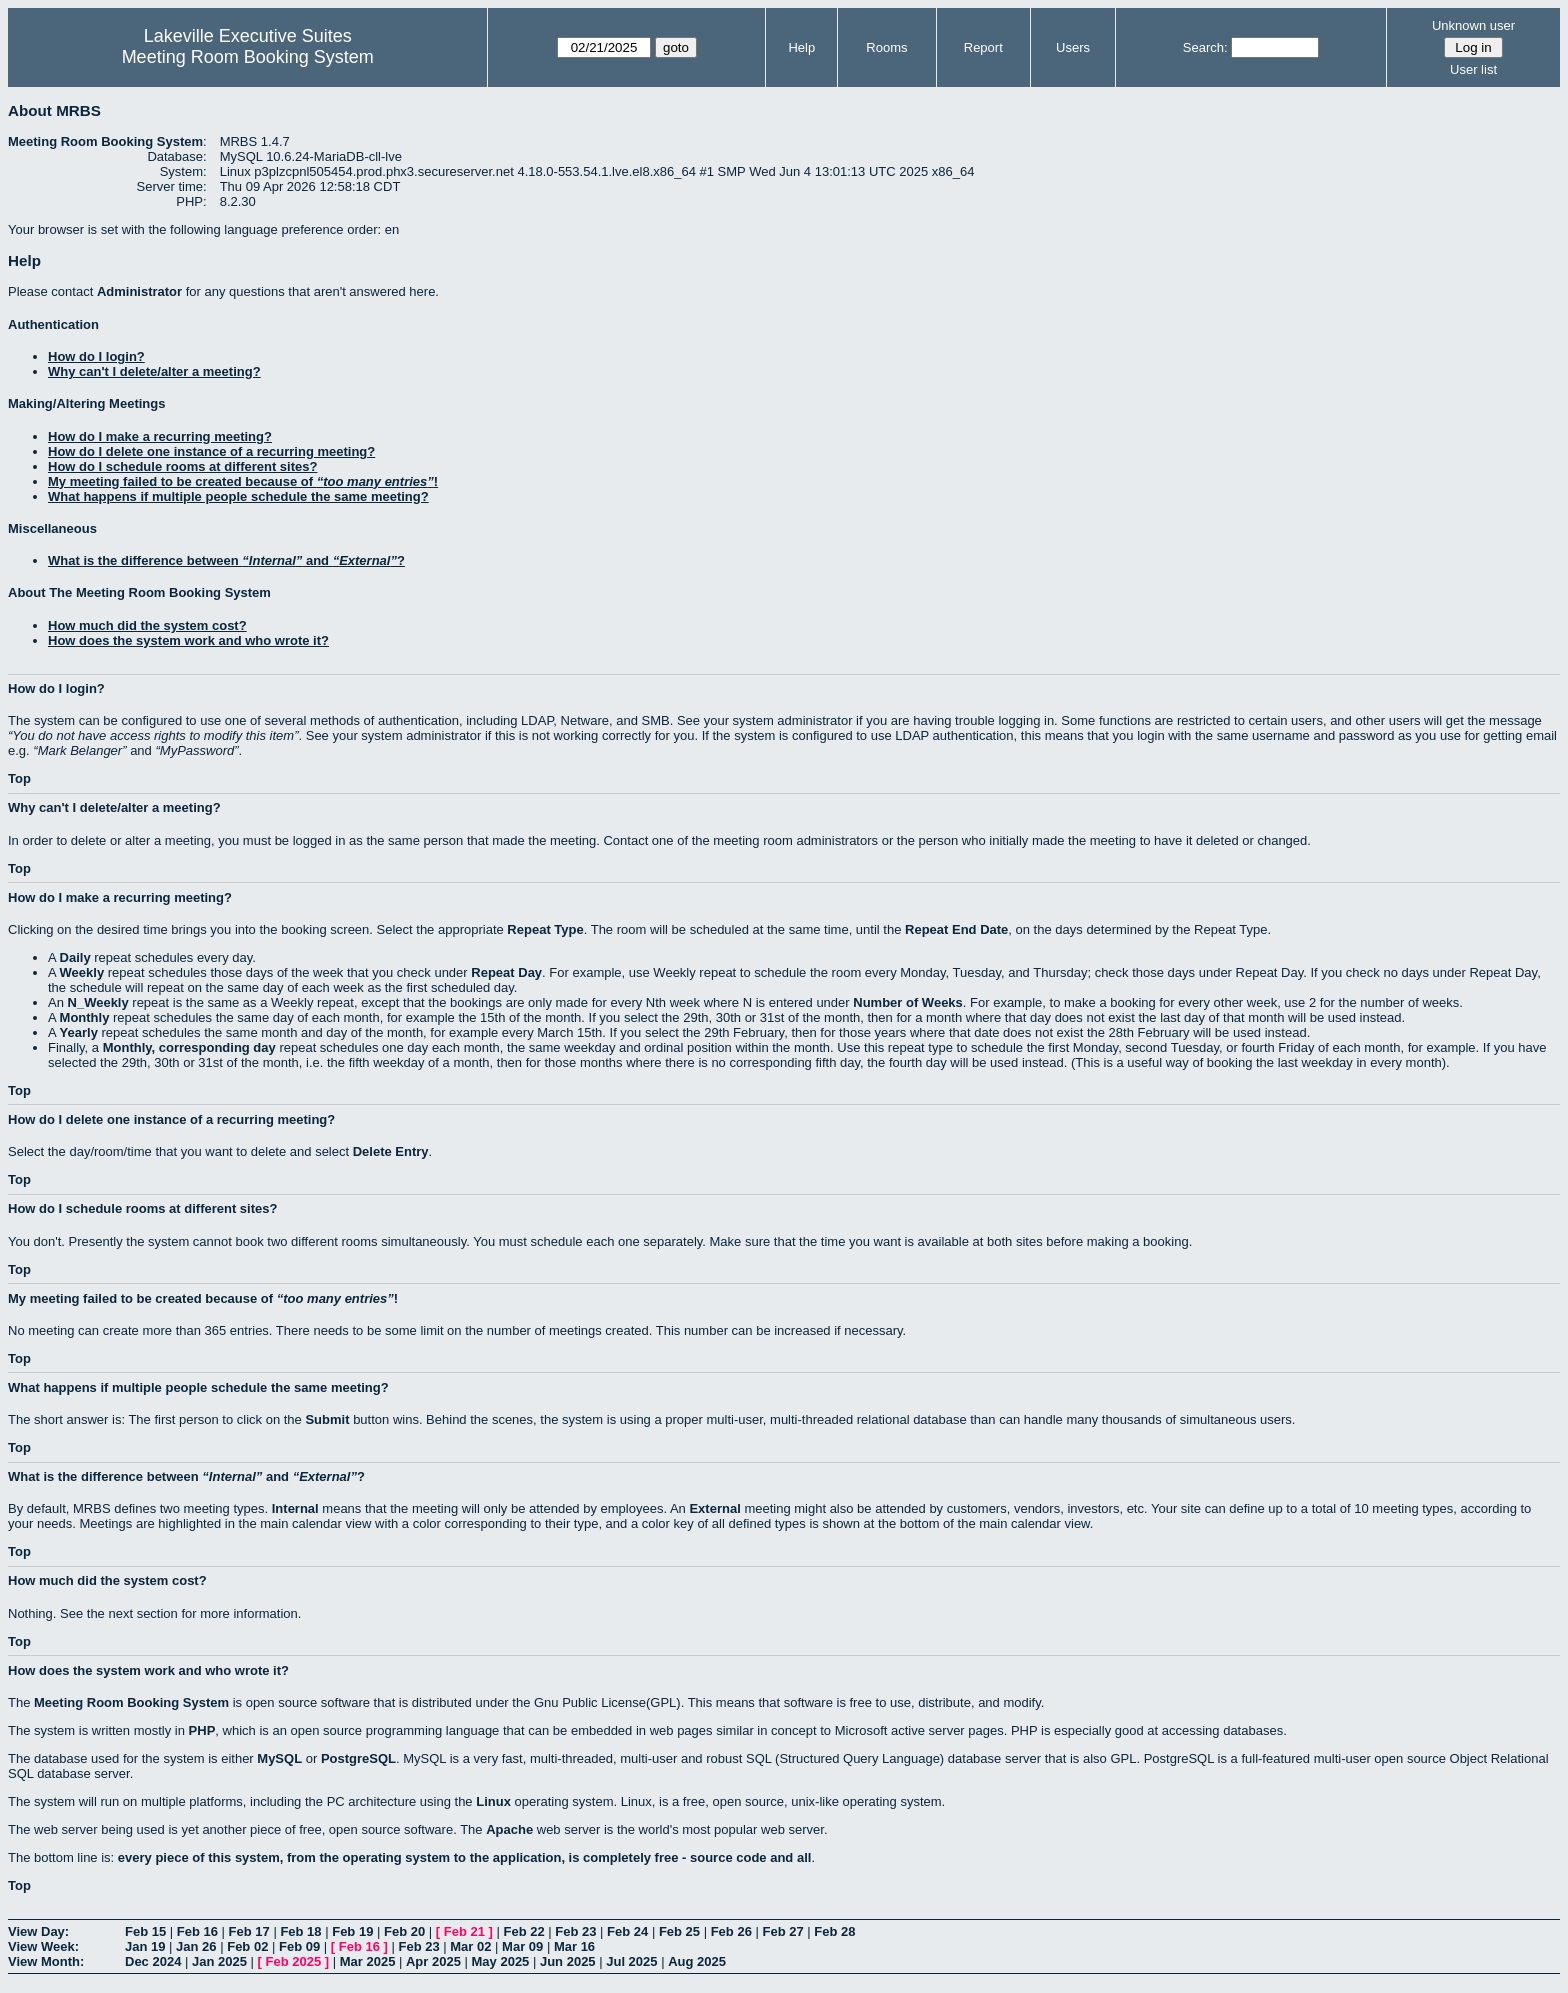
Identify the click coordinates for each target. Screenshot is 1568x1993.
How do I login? (96, 356)
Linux (493, 1801)
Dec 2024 (153, 1961)
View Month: (46, 1961)
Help (801, 47)
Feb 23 (575, 1931)
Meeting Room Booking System (248, 57)
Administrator (139, 291)
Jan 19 (145, 1946)
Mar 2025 (368, 1961)
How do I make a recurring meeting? (160, 436)
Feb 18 (300, 1931)
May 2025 (501, 1961)
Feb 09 (299, 1946)
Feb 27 (782, 1931)
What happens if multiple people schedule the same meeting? (238, 496)
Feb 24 (627, 1931)
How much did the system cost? (147, 625)
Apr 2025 (433, 1961)
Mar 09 (522, 1946)
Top (19, 778)
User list (1473, 69)
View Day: (38, 1931)
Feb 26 (731, 1931)
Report (983, 47)
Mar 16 (574, 1946)
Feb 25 (679, 1931)
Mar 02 (470, 1946)
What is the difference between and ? (226, 560)
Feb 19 (352, 1931)
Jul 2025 (631, 1961)
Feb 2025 (294, 1961)
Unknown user (1473, 25)
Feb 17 (249, 1931)
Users (1073, 47)
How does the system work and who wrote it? (188, 640)
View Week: (43, 1946)
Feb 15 (145, 1931)
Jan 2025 (219, 1961)
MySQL (279, 1758)
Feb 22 (523, 1931)
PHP (202, 1730)
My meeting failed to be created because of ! (243, 481)
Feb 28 (834, 1931)
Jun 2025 (568, 1961)
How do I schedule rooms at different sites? (182, 466)
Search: (1205, 47)
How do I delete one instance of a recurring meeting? (211, 451)
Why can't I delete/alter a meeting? (154, 371)
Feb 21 (464, 1931)
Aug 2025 (697, 1961)
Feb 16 (197, 1931)
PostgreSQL (358, 1758)
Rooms (886, 47)
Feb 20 (404, 1931)
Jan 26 (196, 1946)
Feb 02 (247, 1946)
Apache (509, 1829)
